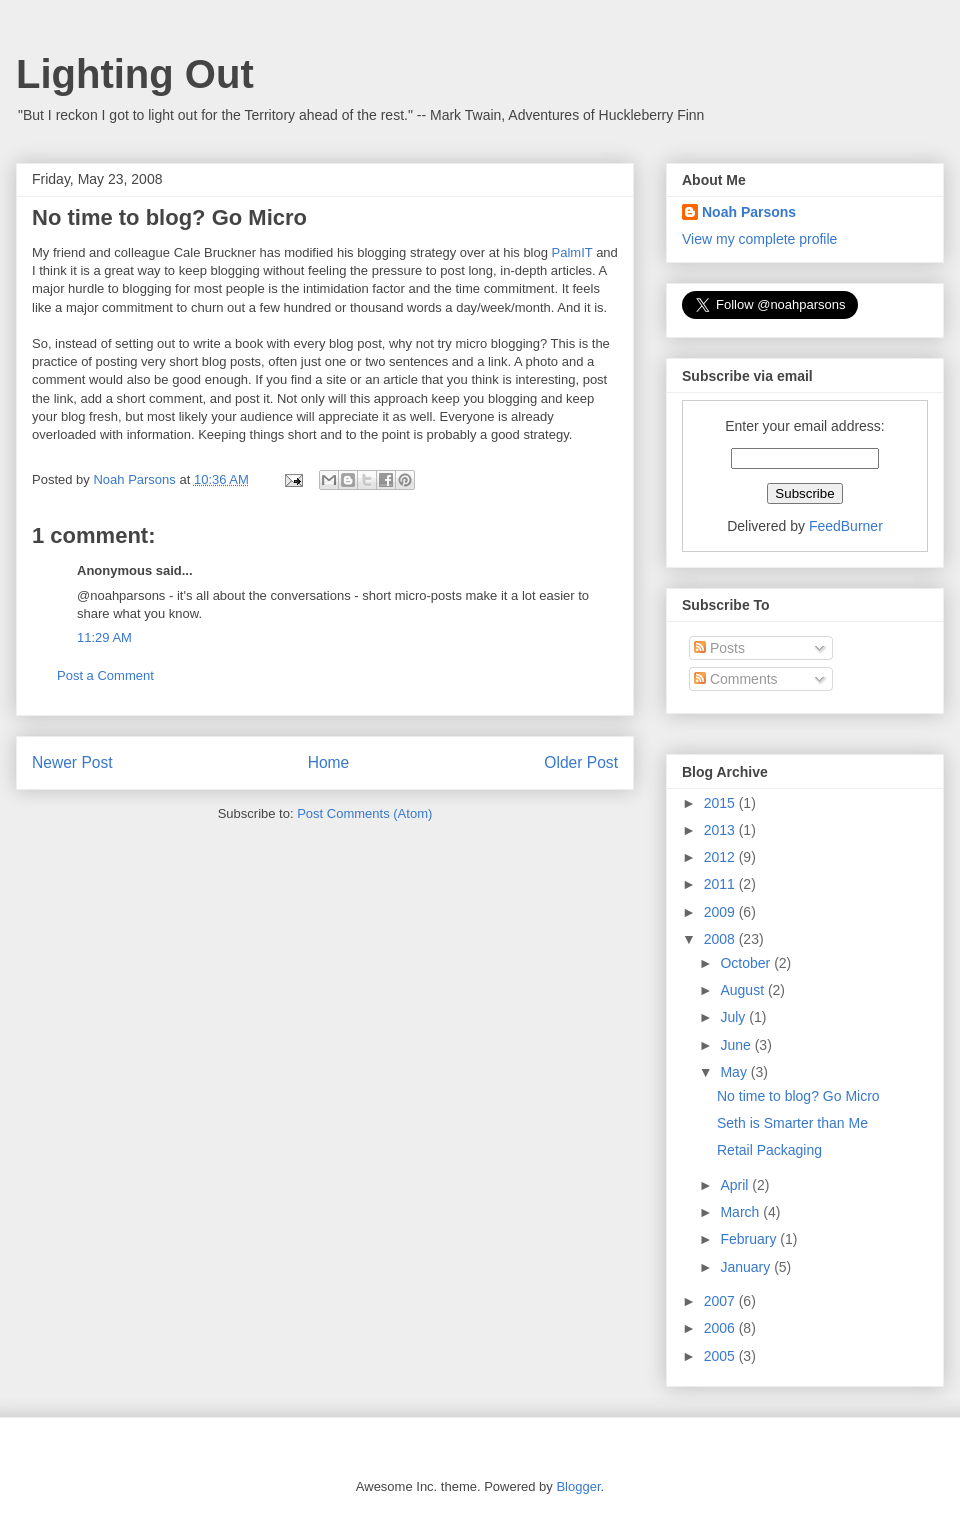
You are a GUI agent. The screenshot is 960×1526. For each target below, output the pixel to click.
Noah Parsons (749, 212)
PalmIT (572, 252)
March (741, 1212)
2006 (721, 1328)
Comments (736, 679)
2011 (721, 884)
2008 (721, 939)
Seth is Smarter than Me (792, 1123)
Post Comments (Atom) (364, 813)
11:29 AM (104, 637)
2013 (721, 830)
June (737, 1045)
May (735, 1072)
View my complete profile (759, 239)
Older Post (581, 762)
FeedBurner (846, 526)
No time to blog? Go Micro (798, 1096)
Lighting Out (135, 74)
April (736, 1185)
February (750, 1239)
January (747, 1267)
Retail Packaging (769, 1150)
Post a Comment (105, 675)
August (743, 990)
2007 (721, 1301)
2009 (721, 912)
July (734, 1017)
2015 (721, 803)
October (747, 963)
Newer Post (72, 762)
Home (329, 762)
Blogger (578, 1486)
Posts (719, 648)
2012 (721, 857)
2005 (721, 1356)
